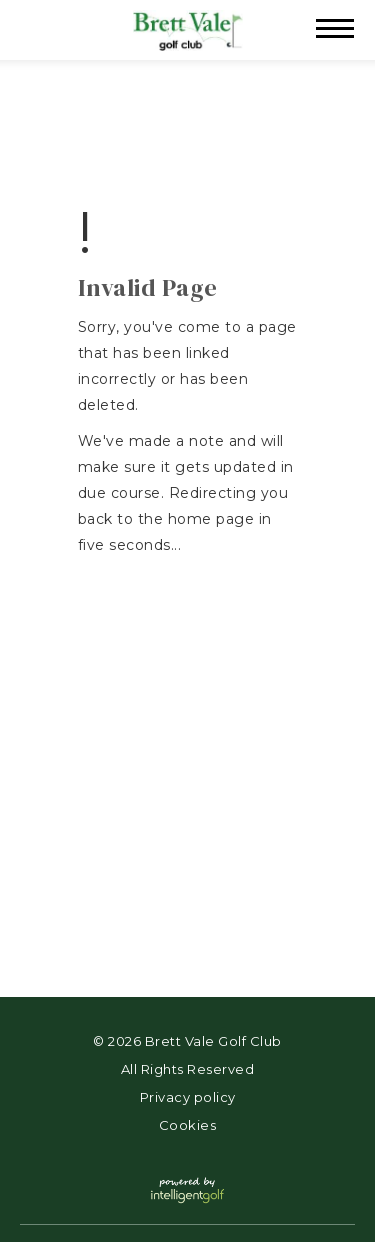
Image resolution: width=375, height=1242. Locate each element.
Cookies (188, 1125)
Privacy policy (188, 1097)
